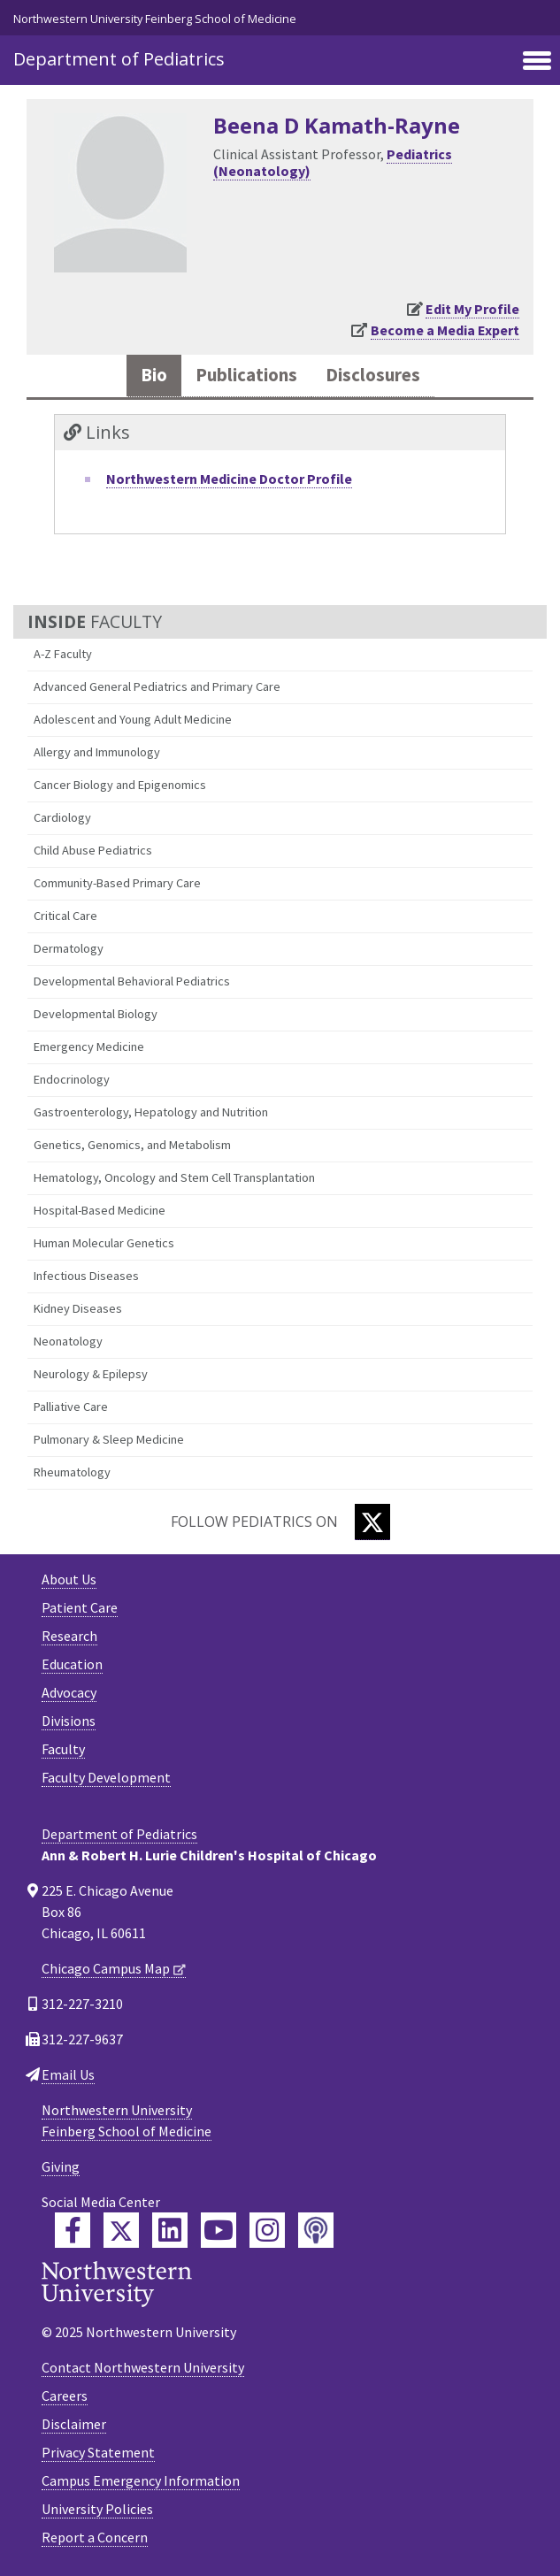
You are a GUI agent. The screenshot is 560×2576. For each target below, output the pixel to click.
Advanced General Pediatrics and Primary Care (157, 686)
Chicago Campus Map (106, 1968)
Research (69, 1635)
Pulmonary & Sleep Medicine (109, 1439)
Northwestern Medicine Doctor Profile (229, 478)
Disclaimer (74, 2424)
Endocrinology (72, 1079)
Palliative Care (71, 1406)
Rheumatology (72, 1472)
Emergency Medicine (89, 1046)
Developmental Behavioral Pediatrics (132, 981)
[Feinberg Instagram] (267, 2230)
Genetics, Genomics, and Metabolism (132, 1145)
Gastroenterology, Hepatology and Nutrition (151, 1112)
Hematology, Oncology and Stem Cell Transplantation (174, 1177)
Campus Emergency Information (141, 2480)
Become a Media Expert (445, 330)
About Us (69, 1579)
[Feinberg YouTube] (218, 2230)
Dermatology (69, 948)
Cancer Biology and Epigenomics (120, 785)
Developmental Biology (95, 1014)
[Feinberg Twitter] (121, 2230)
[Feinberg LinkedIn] (170, 2230)
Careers (65, 2395)
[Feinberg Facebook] (72, 2230)
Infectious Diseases (86, 1276)
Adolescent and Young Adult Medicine (133, 719)
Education (72, 1664)
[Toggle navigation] (537, 62)
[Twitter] (372, 1522)
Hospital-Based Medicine (99, 1210)
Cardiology (62, 817)
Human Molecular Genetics (104, 1243)
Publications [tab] (246, 375)
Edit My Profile (472, 309)
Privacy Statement (98, 2452)
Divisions (69, 1720)
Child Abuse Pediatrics (93, 850)
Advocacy (69, 1692)
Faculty (63, 1749)
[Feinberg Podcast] (316, 2230)
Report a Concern (95, 2537)
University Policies (97, 2509)
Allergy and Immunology (97, 752)
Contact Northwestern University (143, 2367)
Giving (61, 2166)
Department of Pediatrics (119, 59)
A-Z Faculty (63, 654)
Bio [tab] (154, 375)
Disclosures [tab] (373, 375)
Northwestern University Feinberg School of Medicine (154, 19)
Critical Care (65, 916)
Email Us (68, 2074)
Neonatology (68, 1341)
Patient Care (80, 1607)
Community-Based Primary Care (117, 883)
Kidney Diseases (78, 1308)
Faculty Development (106, 1777)
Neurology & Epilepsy (91, 1374)
